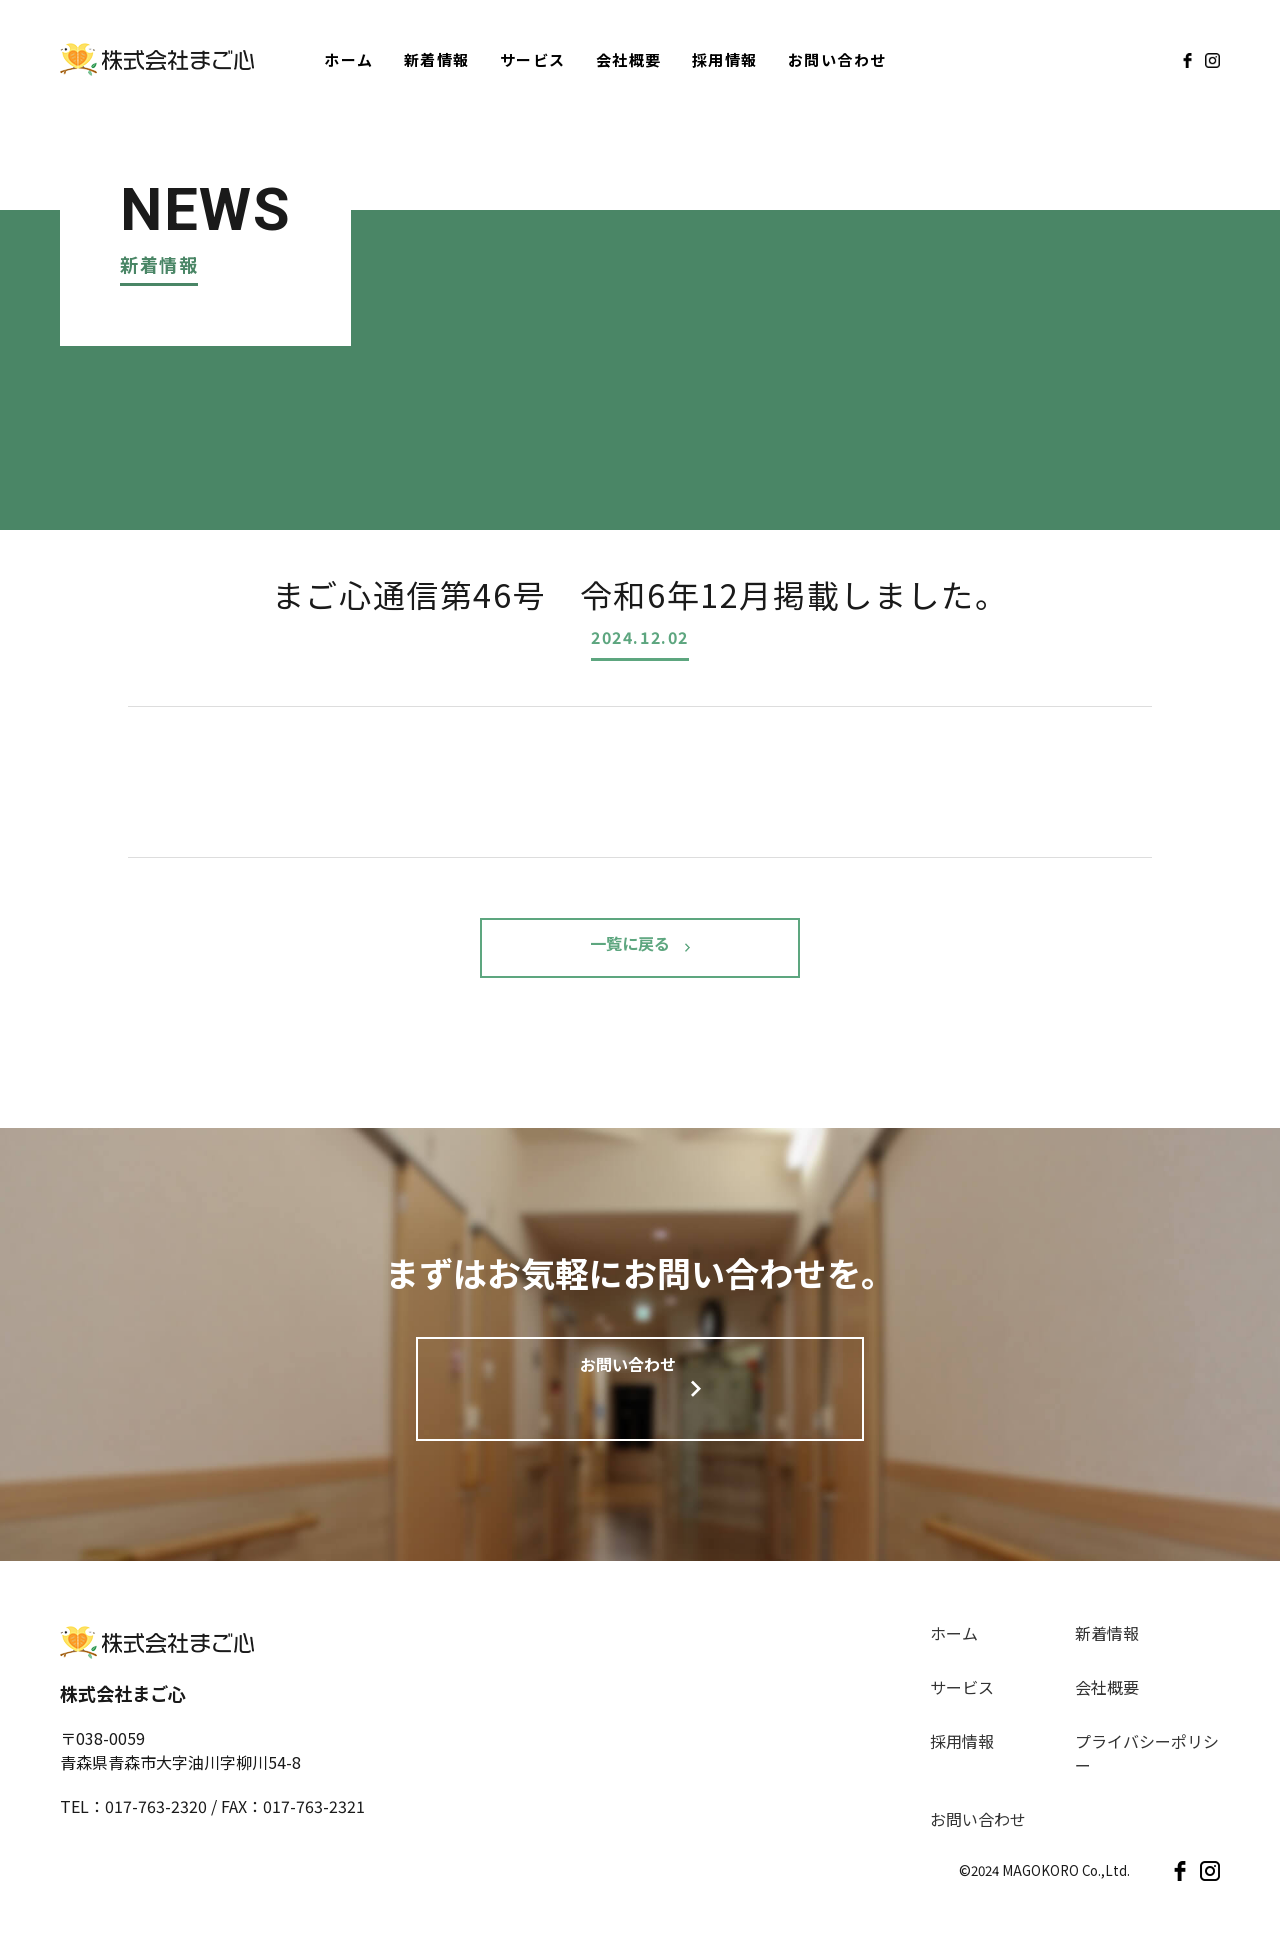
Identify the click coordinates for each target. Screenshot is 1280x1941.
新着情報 (437, 59)
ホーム (349, 59)
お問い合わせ (837, 59)
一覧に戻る (630, 948)
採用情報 (725, 59)
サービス (533, 59)
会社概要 (629, 59)
